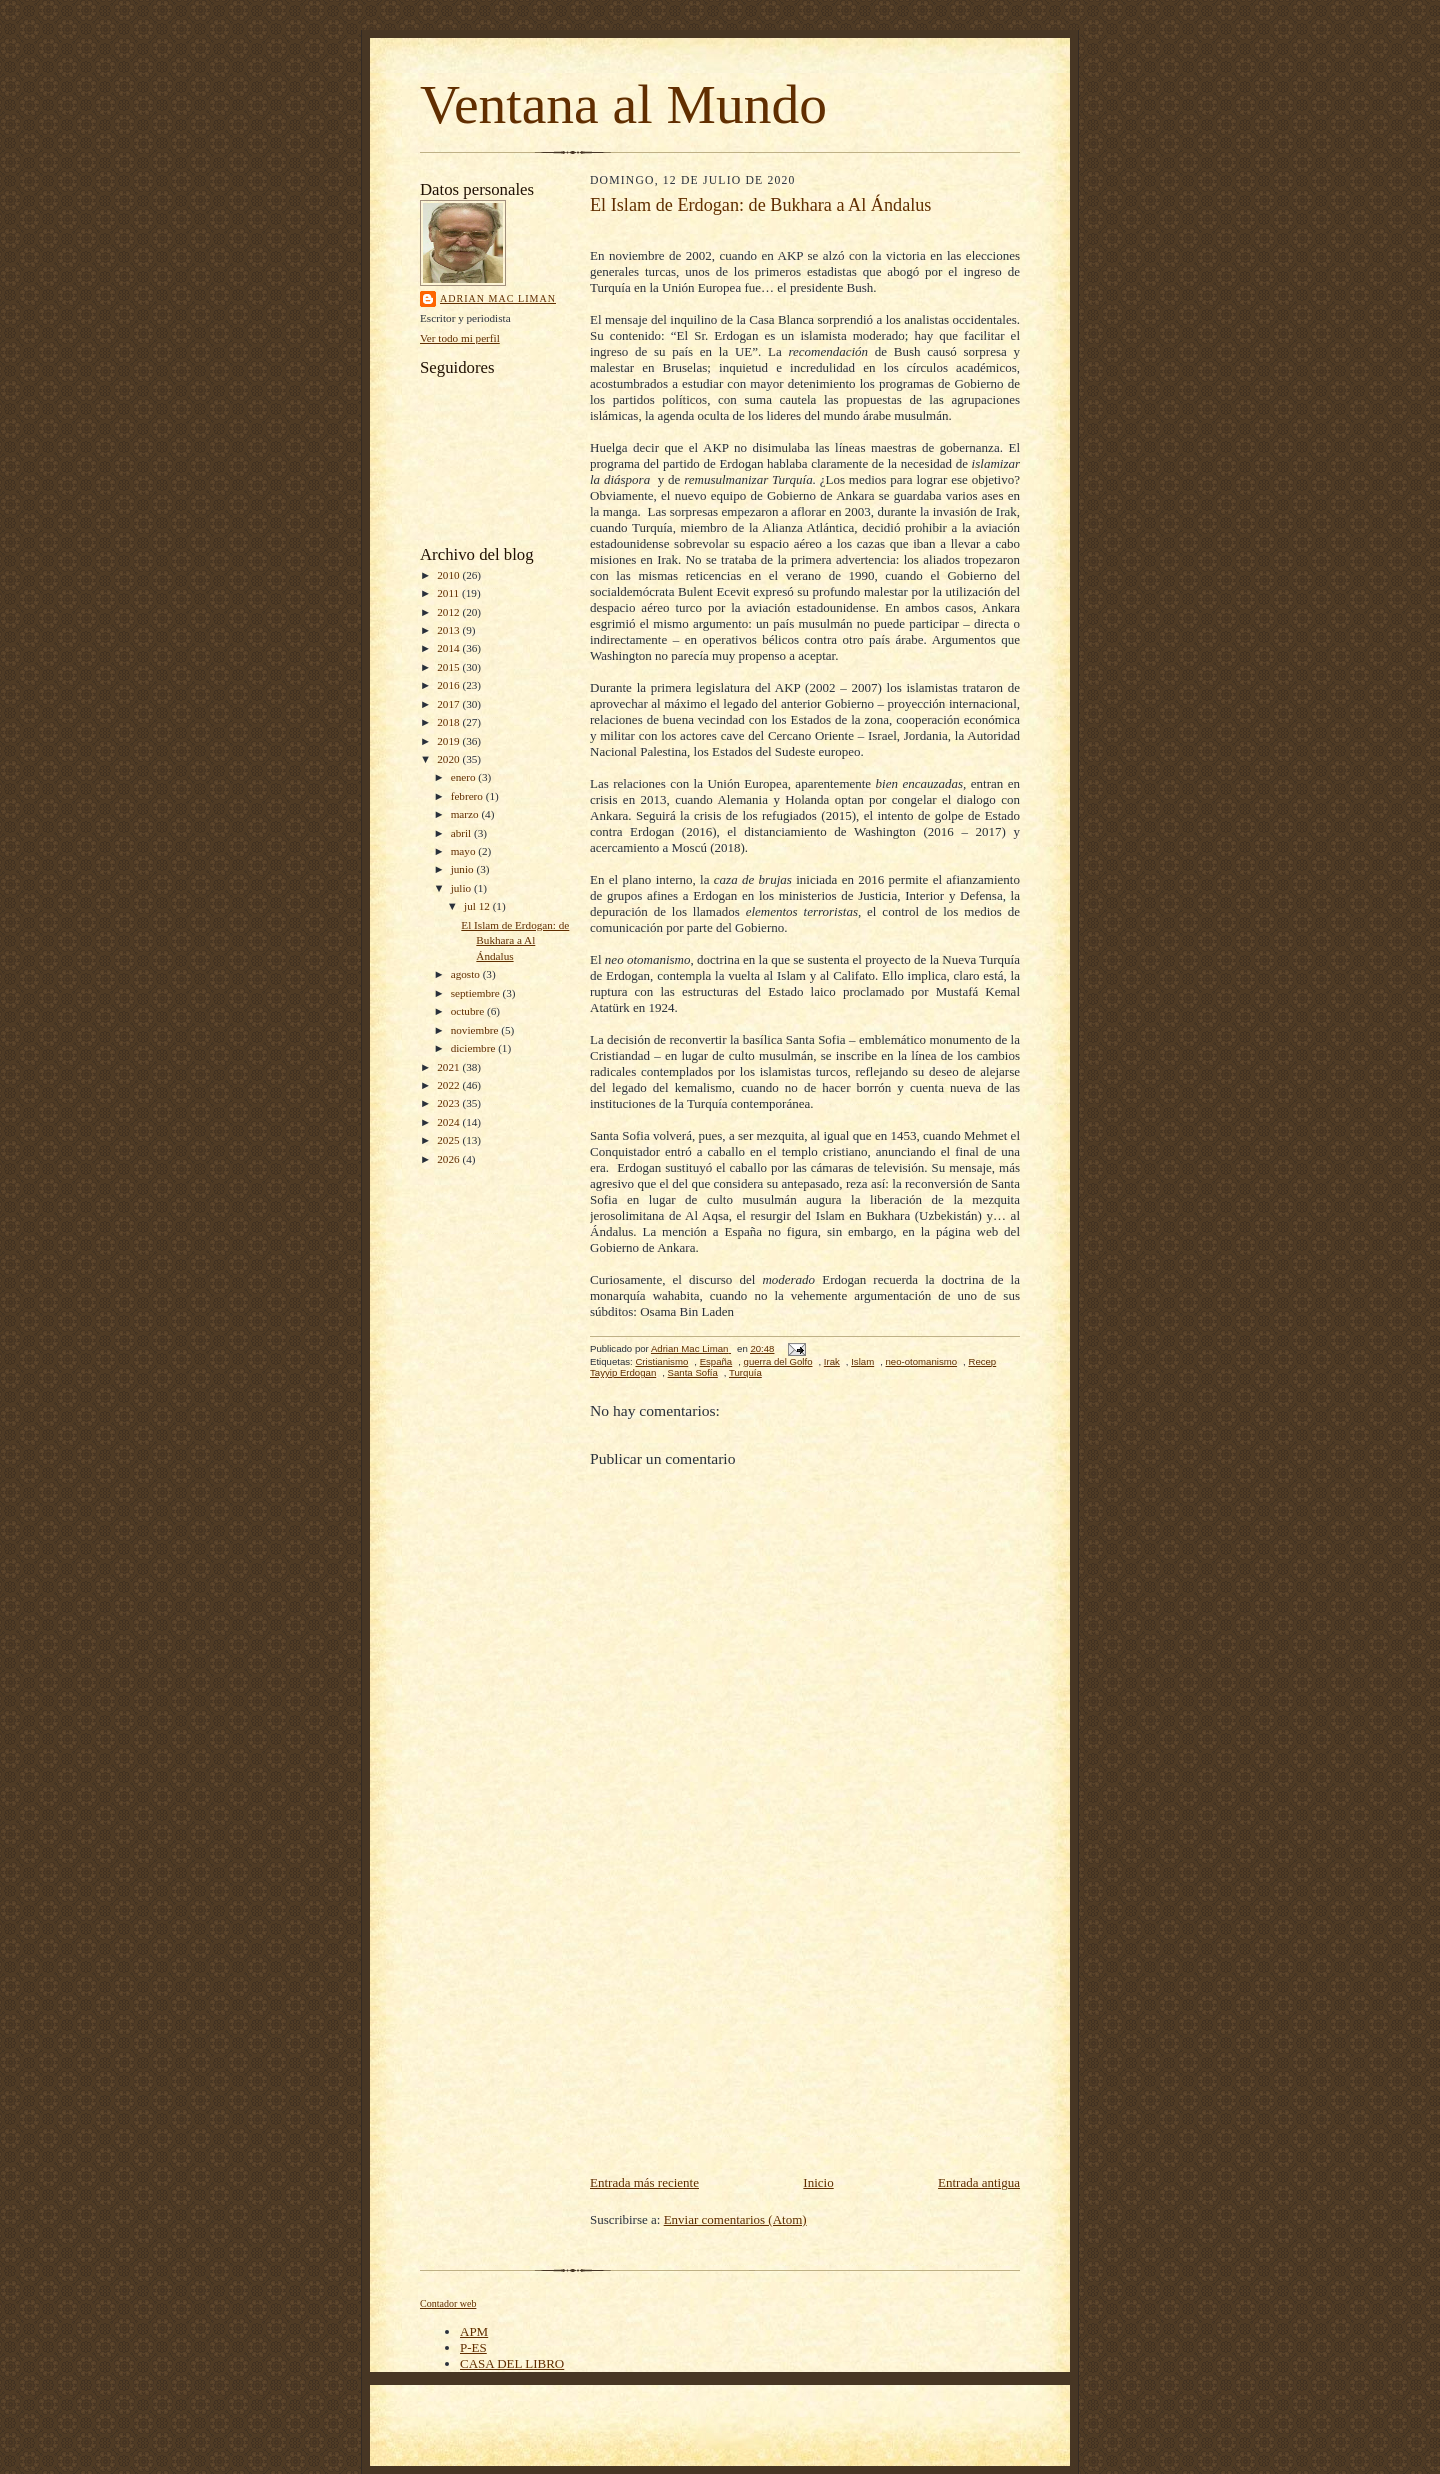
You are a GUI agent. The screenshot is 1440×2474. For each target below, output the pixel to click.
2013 (449, 630)
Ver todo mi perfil (460, 338)
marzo (466, 814)
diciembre (474, 1048)
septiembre (477, 993)
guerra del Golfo (778, 1361)
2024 (449, 1122)
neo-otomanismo (922, 1361)
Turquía (745, 1372)
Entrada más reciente (644, 2182)
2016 (449, 685)
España (716, 1361)
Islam (862, 1361)
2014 (449, 648)
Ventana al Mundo (623, 104)
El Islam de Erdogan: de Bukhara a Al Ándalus (515, 940)
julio (462, 888)
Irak (832, 1361)
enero (465, 777)
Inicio (818, 2182)
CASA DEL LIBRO (512, 2363)
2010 (449, 575)
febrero (468, 796)
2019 (449, 741)
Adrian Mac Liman (498, 298)
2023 (449, 1103)
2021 (449, 1067)
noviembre (476, 1030)
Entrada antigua (979, 2182)
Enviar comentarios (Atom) (735, 2219)
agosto (467, 974)
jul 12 (478, 906)
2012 (449, 612)
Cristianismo (661, 1361)
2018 (449, 722)
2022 (449, 1085)
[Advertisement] (805, 2022)
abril (462, 833)
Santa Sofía (693, 1372)
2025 (449, 1140)
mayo (465, 851)
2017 (449, 704)
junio (464, 869)
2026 (449, 1159)
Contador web (448, 2303)
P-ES (473, 2347)
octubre (469, 1011)
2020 (449, 759)
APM (474, 2331)
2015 (449, 667)
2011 (449, 593)
